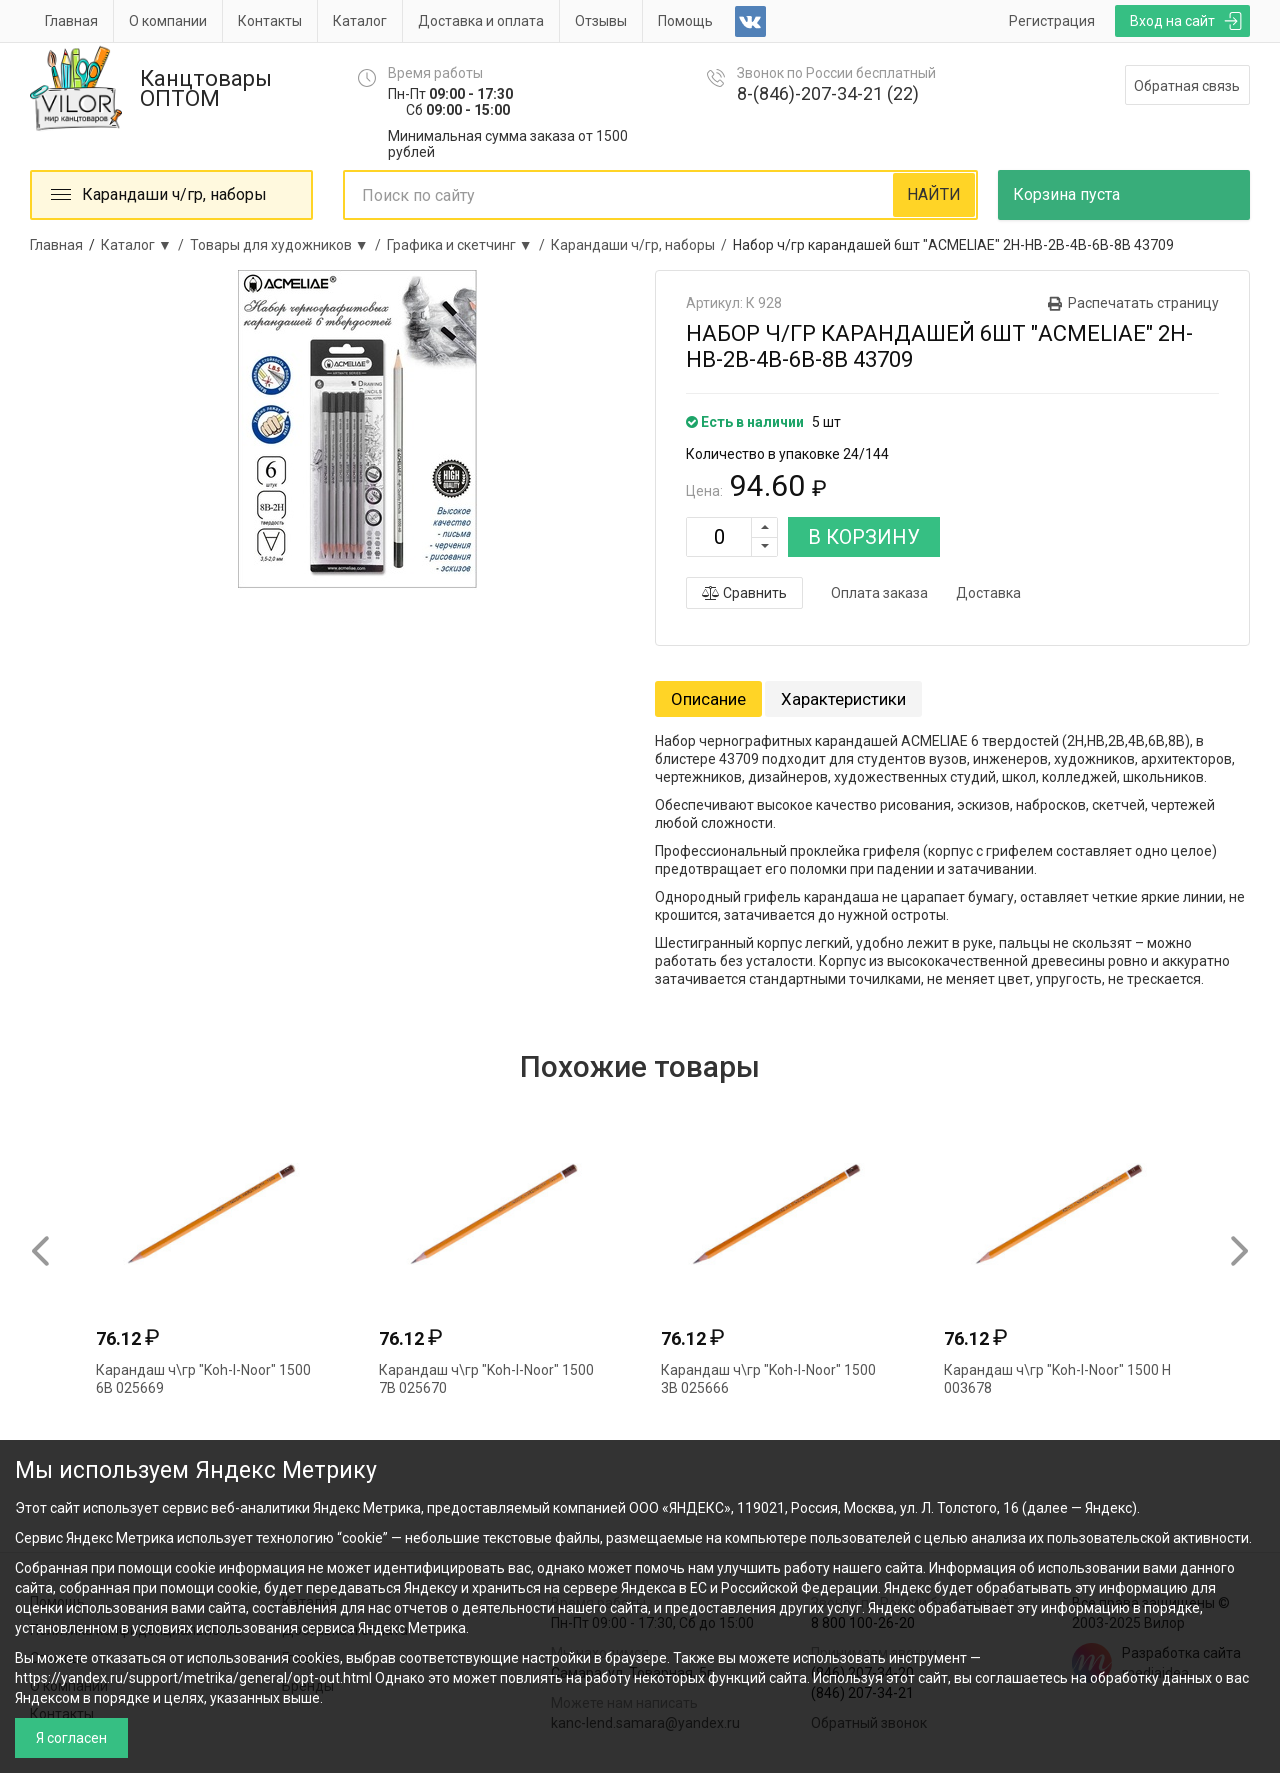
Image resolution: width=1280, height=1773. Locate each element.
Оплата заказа (879, 593)
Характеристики (843, 699)
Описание (708, 699)
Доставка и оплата (481, 21)
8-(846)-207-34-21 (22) (828, 93)
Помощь (685, 21)
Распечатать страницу (1143, 303)
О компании (168, 21)
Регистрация (1052, 21)
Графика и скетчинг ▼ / (469, 245)
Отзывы (601, 21)
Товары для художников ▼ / (288, 245)
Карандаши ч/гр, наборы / (642, 245)
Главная (71, 21)
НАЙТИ (934, 194)
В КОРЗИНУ (864, 537)
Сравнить (744, 593)
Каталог (360, 21)
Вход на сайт (1172, 21)
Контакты (270, 21)
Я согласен (71, 1738)
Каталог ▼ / (145, 245)
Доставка (988, 593)
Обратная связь (1187, 86)
